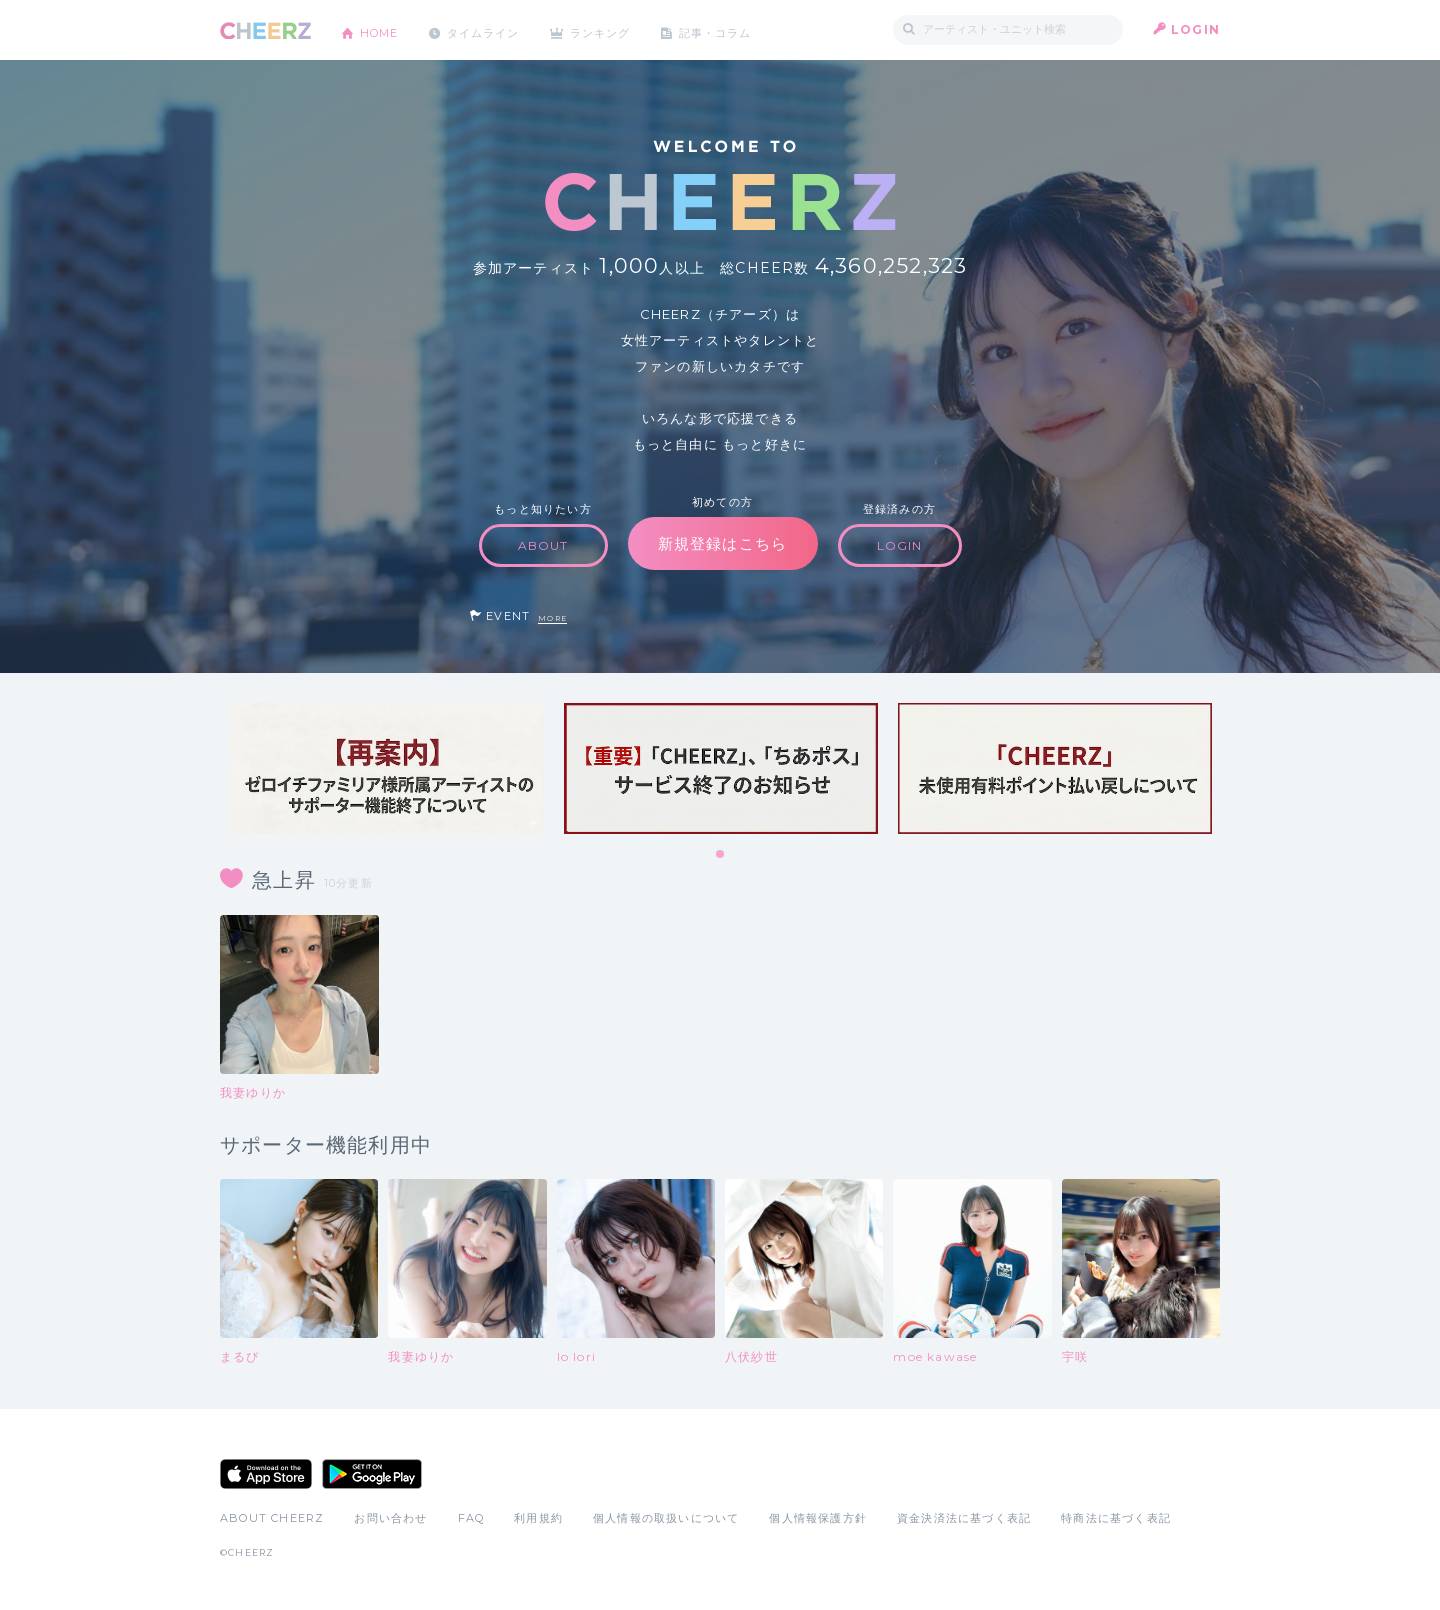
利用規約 (538, 1518)
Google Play (372, 1474)
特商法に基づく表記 (1116, 1518)
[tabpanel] (387, 768)
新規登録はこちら (723, 543)
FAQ (471, 1518)
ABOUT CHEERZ (272, 1518)
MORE (552, 618)
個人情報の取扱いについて (666, 1518)
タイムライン (494, 29)
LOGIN (1195, 29)
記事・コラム (742, 29)
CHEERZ (265, 30)
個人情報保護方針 (818, 1518)
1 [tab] (721, 855)
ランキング (621, 29)
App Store (266, 1474)
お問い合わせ (390, 1518)
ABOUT (543, 545)
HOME (383, 29)
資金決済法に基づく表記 (964, 1518)
